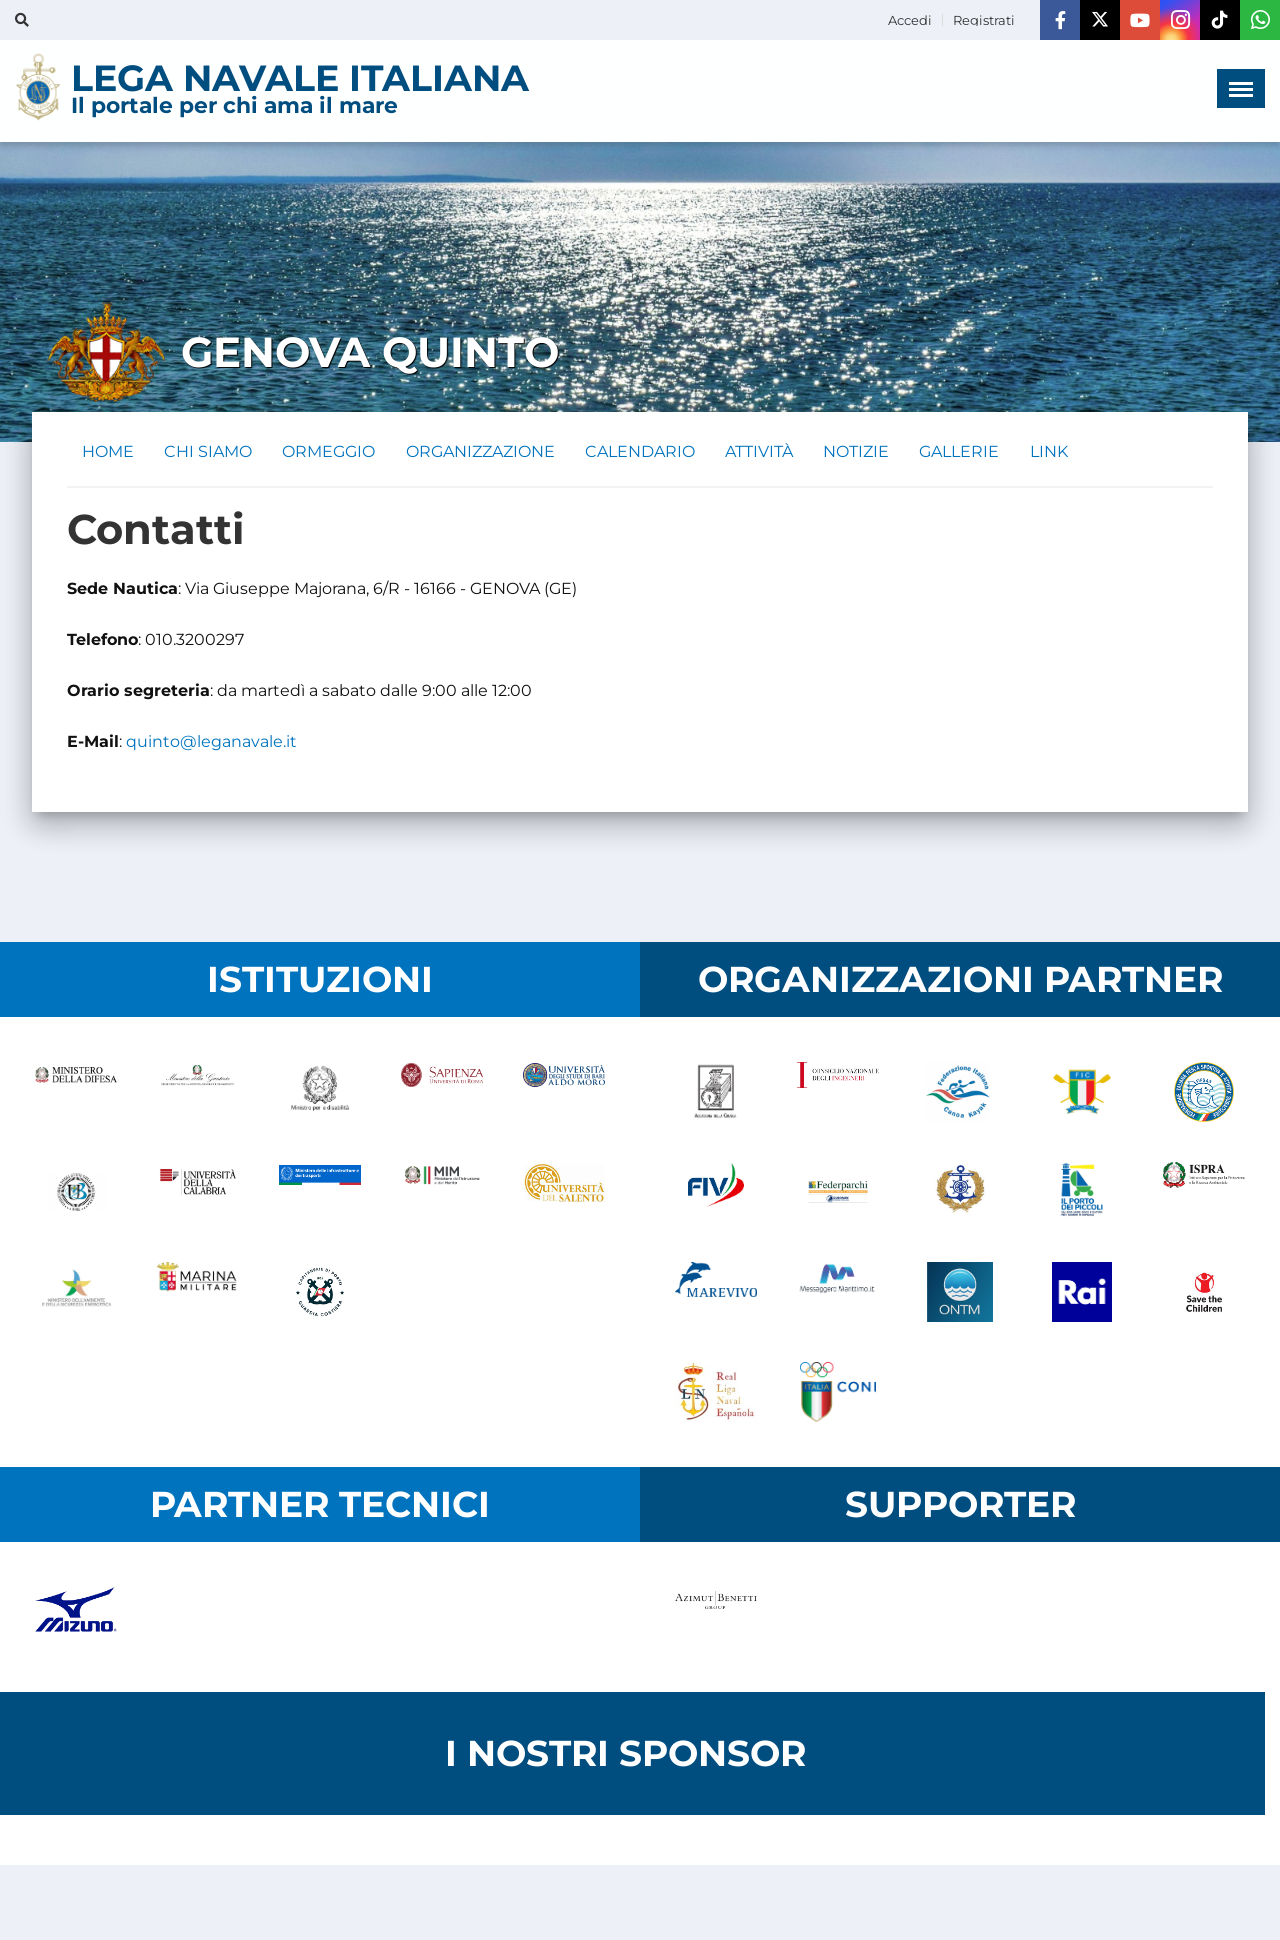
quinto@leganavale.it (211, 742)
